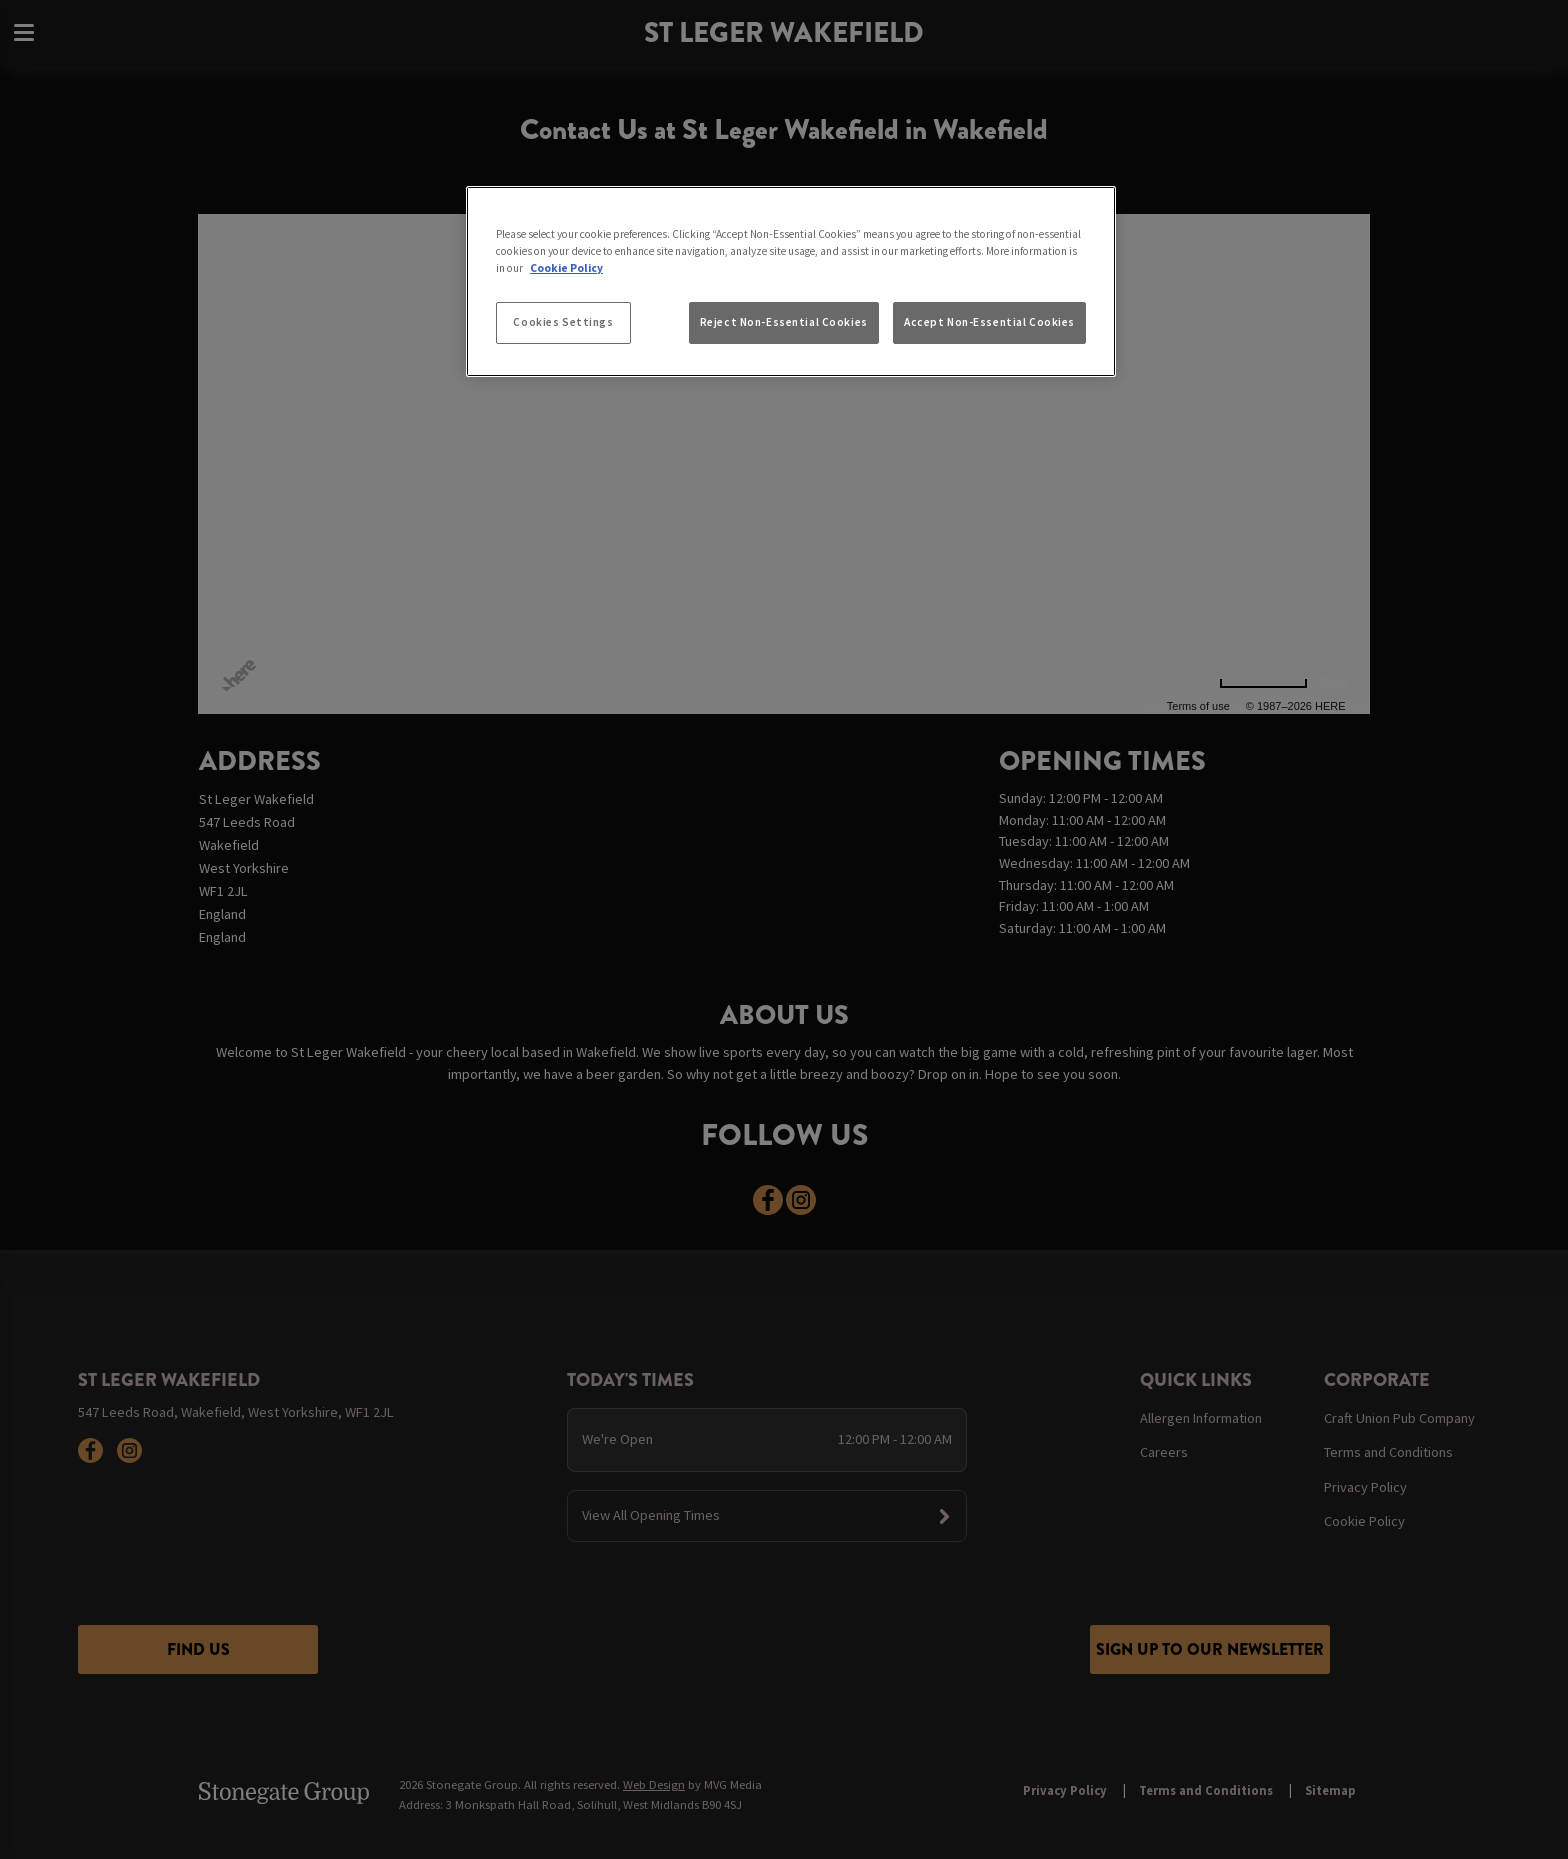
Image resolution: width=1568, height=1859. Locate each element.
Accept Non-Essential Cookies (989, 322)
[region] (791, 282)
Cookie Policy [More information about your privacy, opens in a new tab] (566, 268)
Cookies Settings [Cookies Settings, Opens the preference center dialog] (563, 322)
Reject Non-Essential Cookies (784, 322)
